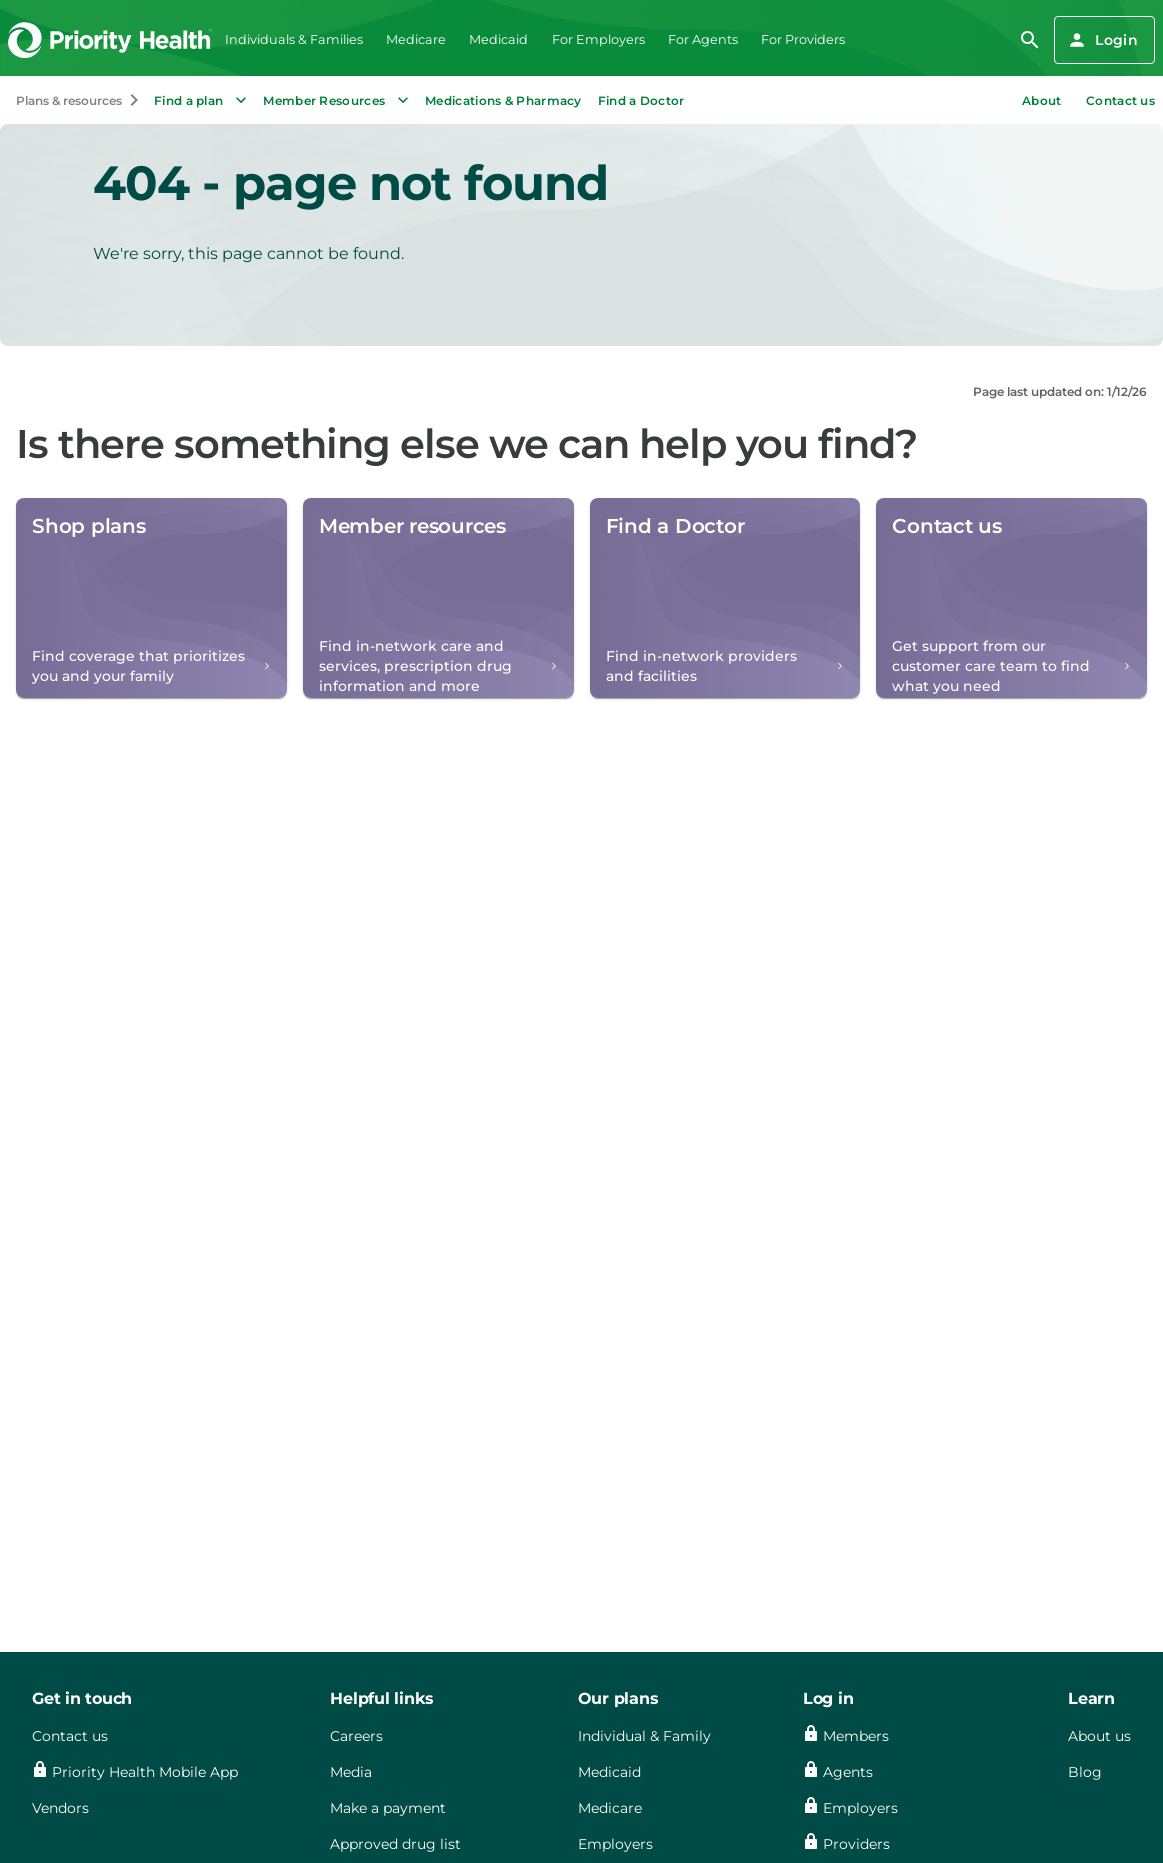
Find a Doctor (641, 100)
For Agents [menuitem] (703, 39)
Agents (848, 1772)
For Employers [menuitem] (598, 39)
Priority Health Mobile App (145, 1772)
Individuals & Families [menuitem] (294, 39)
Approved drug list (395, 1844)
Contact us (1120, 100)
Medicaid (609, 1772)
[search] (1030, 40)
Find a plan (202, 100)
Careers (356, 1736)
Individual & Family (644, 1736)
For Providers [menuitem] (803, 39)
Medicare (610, 1808)
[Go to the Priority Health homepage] (110, 39)
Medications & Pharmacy (503, 100)
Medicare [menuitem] (416, 39)
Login (1102, 40)
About (1042, 100)
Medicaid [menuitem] (498, 39)
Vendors (60, 1808)
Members (856, 1736)
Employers (615, 1844)
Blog (1085, 1772)
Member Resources (338, 100)
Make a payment (388, 1808)
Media (351, 1772)
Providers (856, 1844)
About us (1099, 1736)
